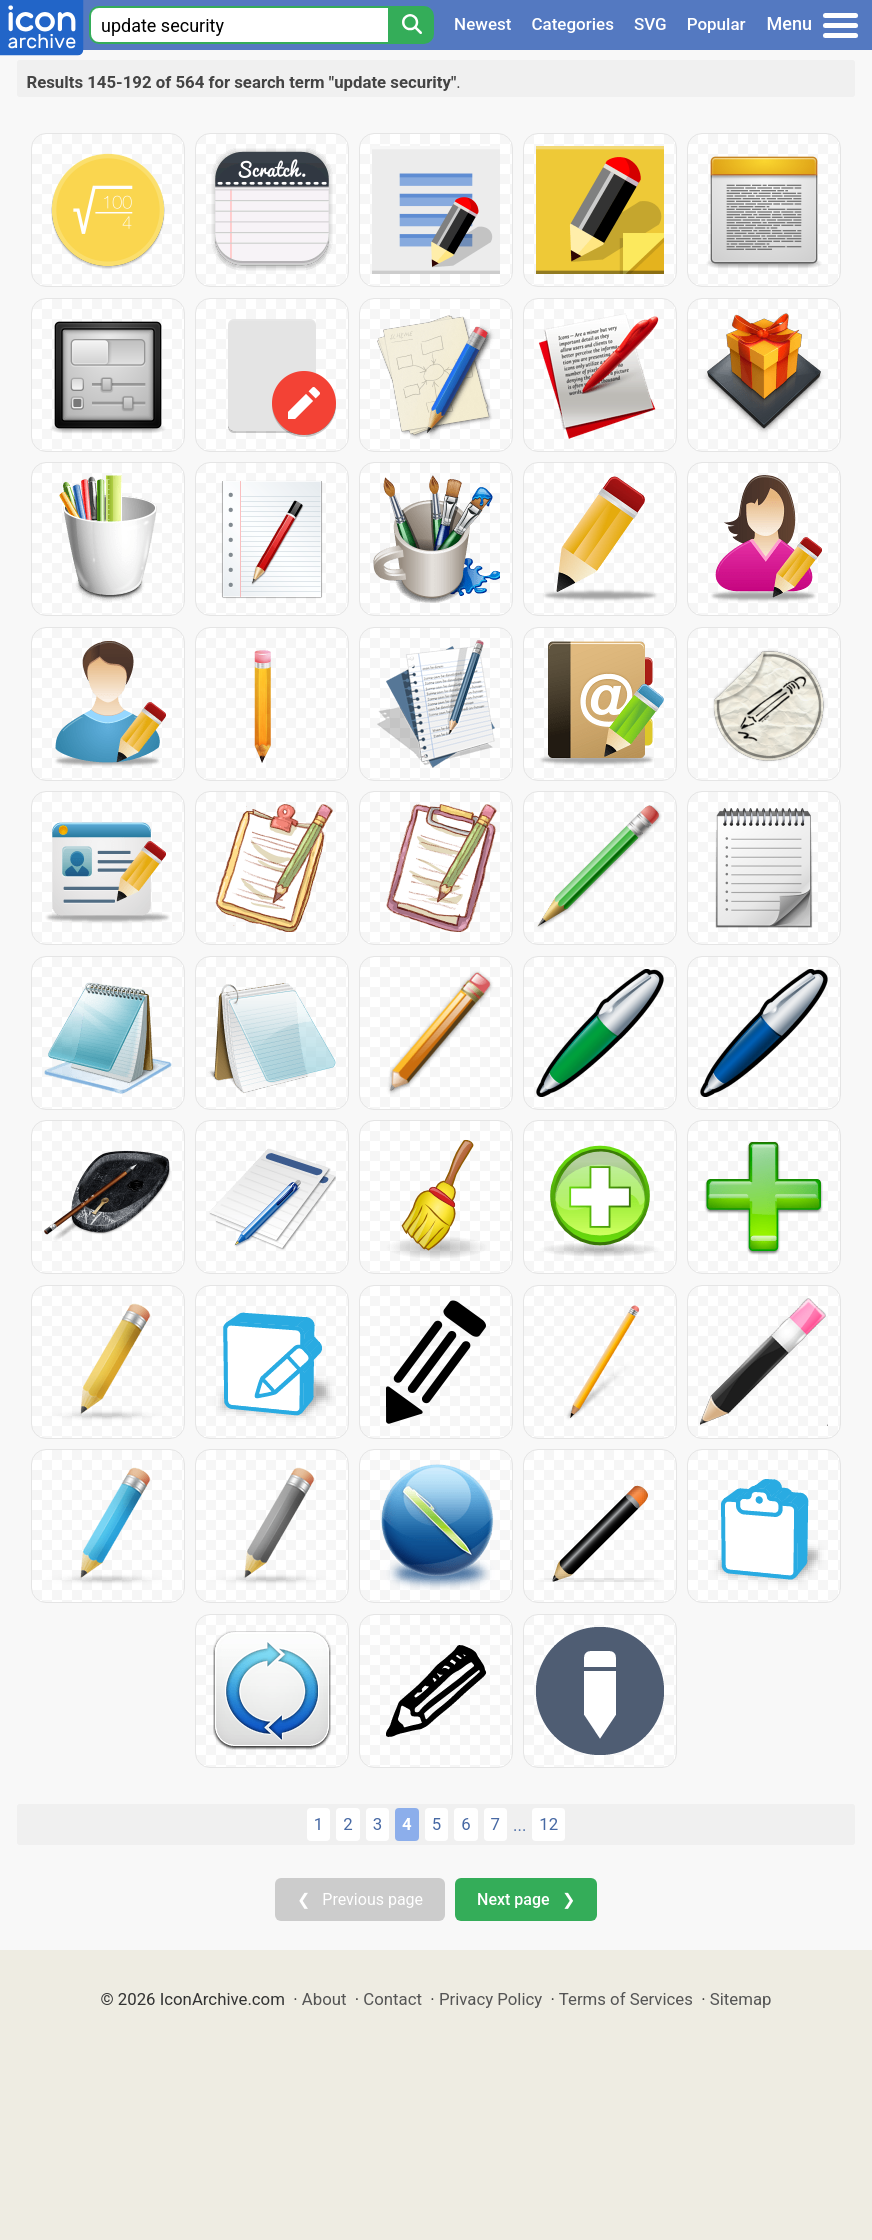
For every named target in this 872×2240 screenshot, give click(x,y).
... (519, 1825)
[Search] (411, 25)
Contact (392, 1999)
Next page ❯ (525, 1899)
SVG (650, 24)
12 (548, 1824)
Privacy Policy (490, 1999)
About (324, 1999)
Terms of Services (626, 1999)
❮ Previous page (360, 1899)
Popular (716, 24)
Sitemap (741, 1999)
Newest (482, 24)
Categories (572, 24)
